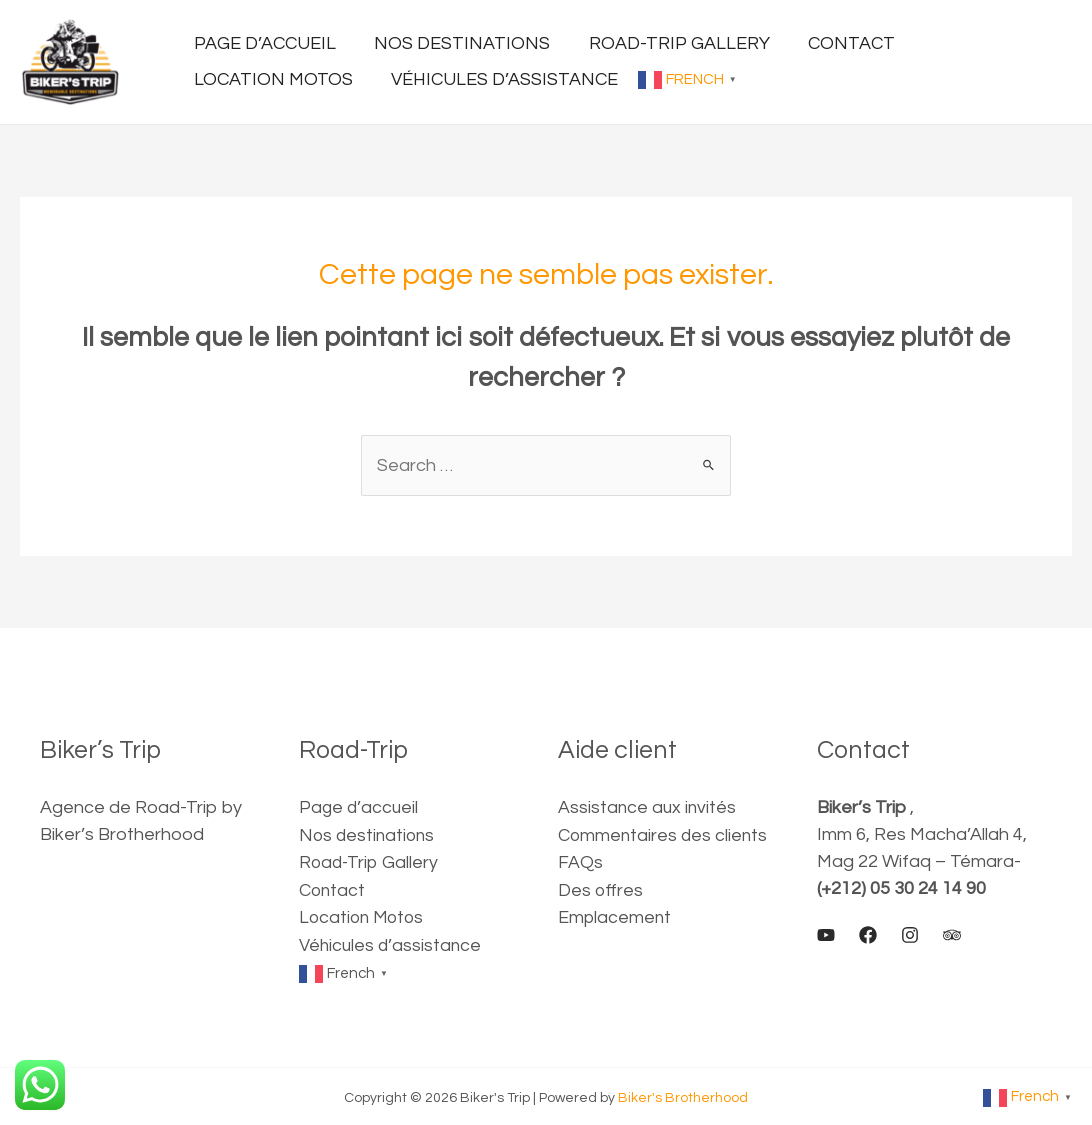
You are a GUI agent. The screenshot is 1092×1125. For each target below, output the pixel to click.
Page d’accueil (360, 807)
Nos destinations (369, 834)
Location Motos (364, 915)
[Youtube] (826, 935)
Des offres (601, 888)
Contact (333, 888)
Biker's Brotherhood (683, 1094)
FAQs (580, 861)
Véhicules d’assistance (392, 942)
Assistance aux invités (648, 807)
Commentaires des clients (664, 834)
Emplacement (615, 915)
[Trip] (952, 935)
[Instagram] (910, 935)
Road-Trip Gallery (370, 861)
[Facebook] (868, 935)
